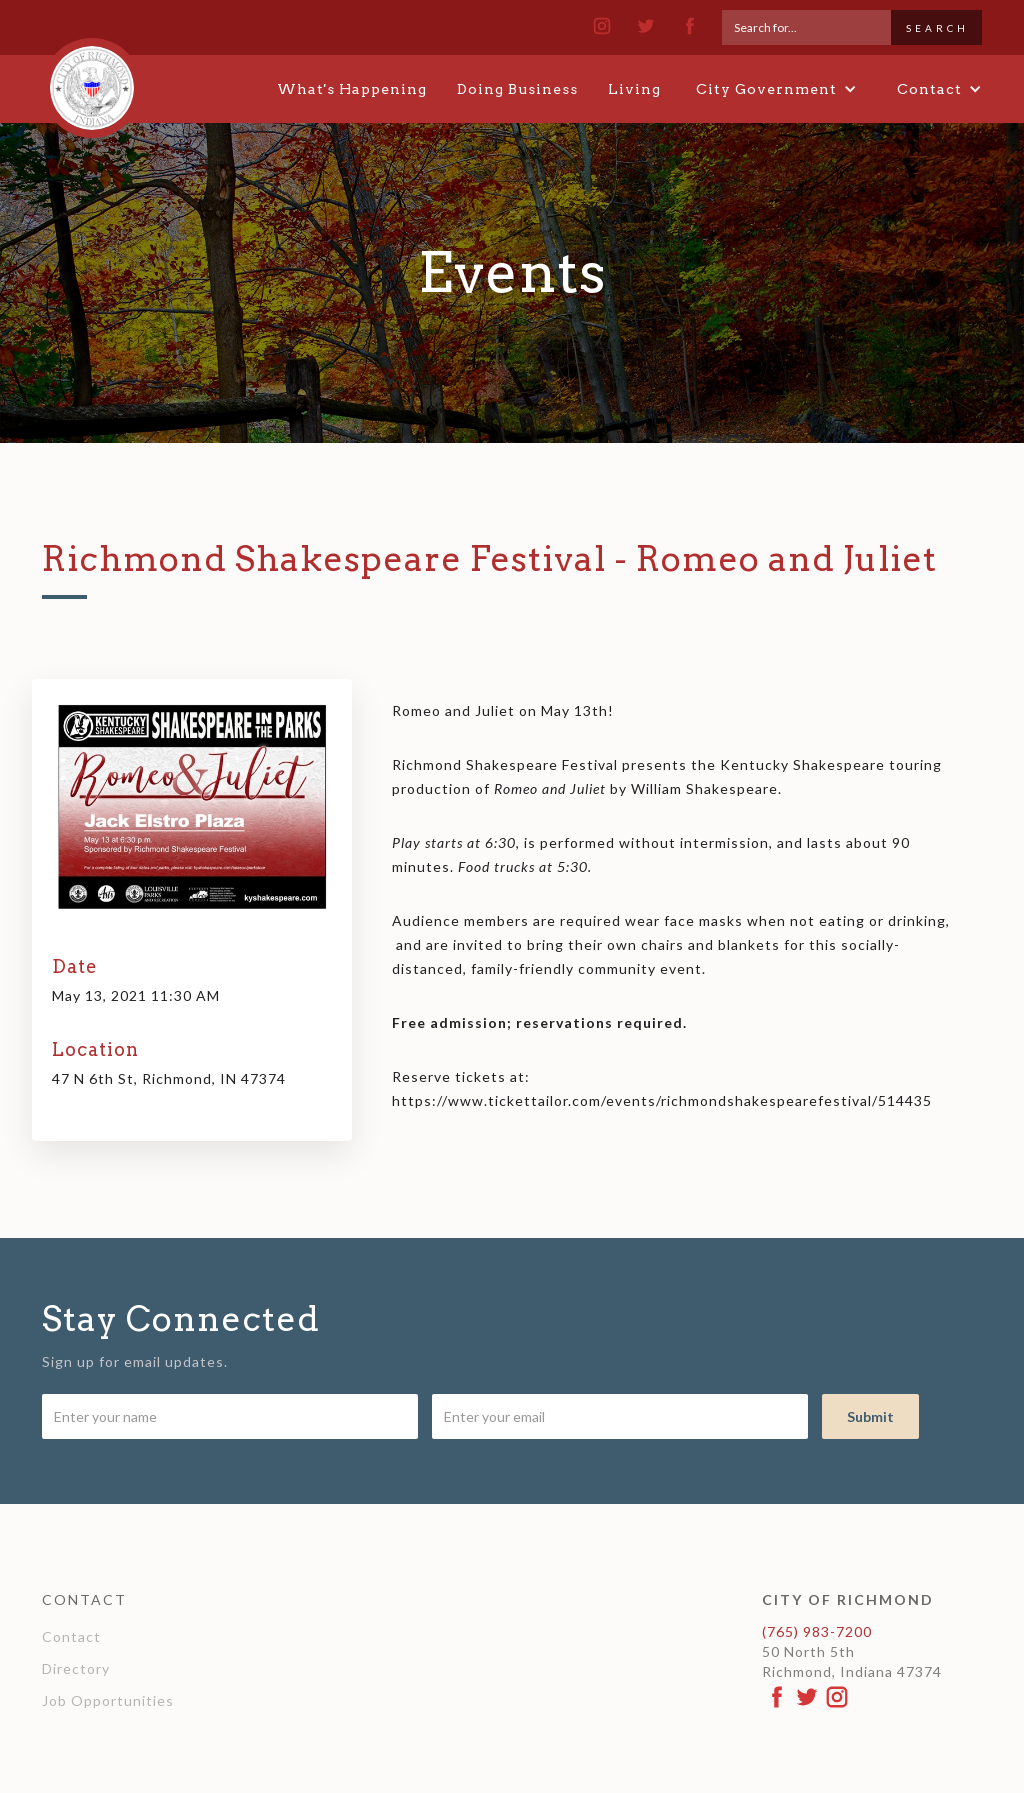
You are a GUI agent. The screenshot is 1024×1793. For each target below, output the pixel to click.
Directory (76, 1668)
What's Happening (352, 89)
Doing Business (517, 89)
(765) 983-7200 (817, 1631)
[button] (776, 89)
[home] (92, 79)
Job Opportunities (108, 1700)
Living (634, 89)
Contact (71, 1636)
